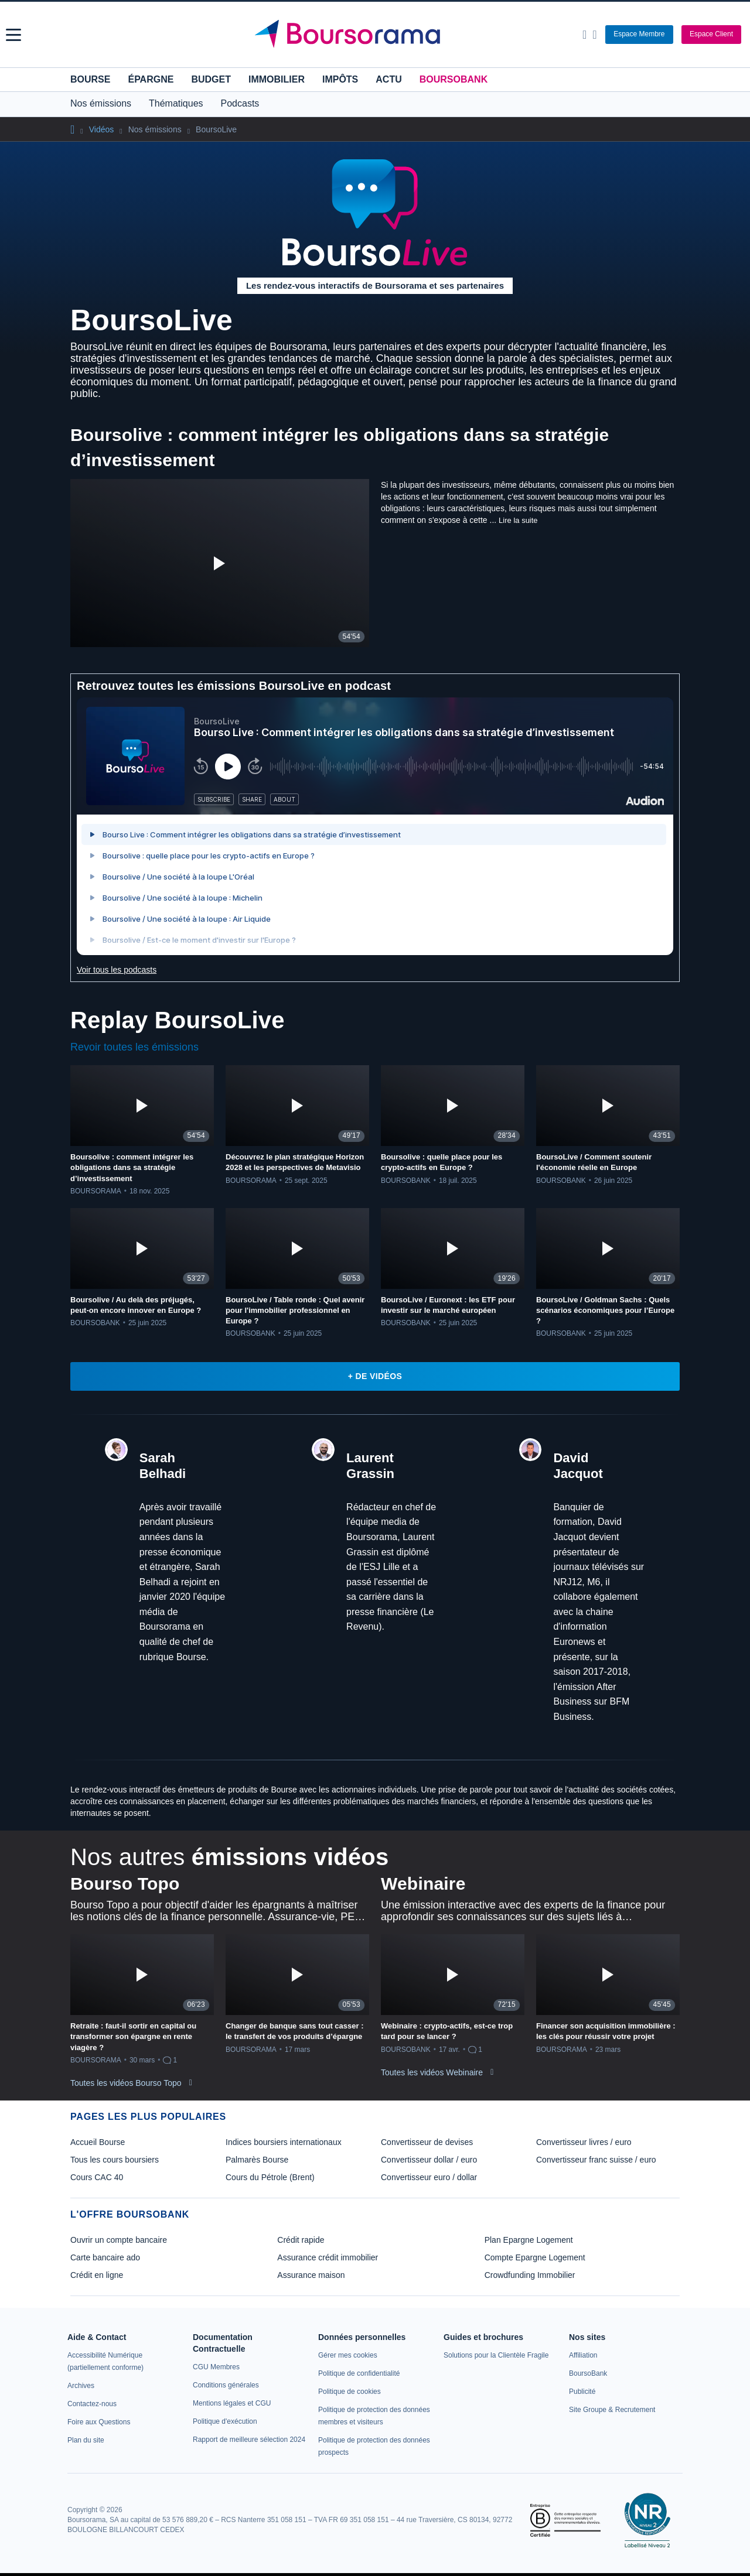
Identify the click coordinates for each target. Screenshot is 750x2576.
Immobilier (276, 79)
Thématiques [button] (176, 103)
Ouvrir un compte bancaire (118, 2240)
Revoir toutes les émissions (134, 1047)
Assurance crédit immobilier (327, 2257)
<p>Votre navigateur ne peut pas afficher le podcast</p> (375, 826)
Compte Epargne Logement (535, 2257)
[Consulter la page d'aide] (594, 34)
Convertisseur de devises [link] (427, 2142)
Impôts (340, 79)
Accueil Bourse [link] (97, 2142)
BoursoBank (454, 79)
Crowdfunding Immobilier (530, 2275)
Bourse (90, 79)
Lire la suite (518, 520)
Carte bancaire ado (105, 2257)
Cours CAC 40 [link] (96, 2177)
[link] (80, 2386)
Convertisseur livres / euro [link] (584, 2142)
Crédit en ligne (96, 2275)
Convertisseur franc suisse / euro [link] (596, 2159)
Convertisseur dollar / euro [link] (429, 2159)
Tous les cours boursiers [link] (114, 2159)
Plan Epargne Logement (529, 2240)
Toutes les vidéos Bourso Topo (126, 2083)
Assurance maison (311, 2275)
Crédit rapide (300, 2240)
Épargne (150, 79)
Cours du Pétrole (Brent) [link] (270, 2177)
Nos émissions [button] (100, 103)
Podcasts (240, 103)
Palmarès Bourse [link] (257, 2159)
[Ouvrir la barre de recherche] (584, 34)
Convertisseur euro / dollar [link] (429, 2177)
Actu (388, 79)
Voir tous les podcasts (116, 969)
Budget (211, 79)
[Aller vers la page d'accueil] (376, 34)
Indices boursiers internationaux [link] (284, 2142)
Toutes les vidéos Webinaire (432, 2072)
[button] (13, 35)
